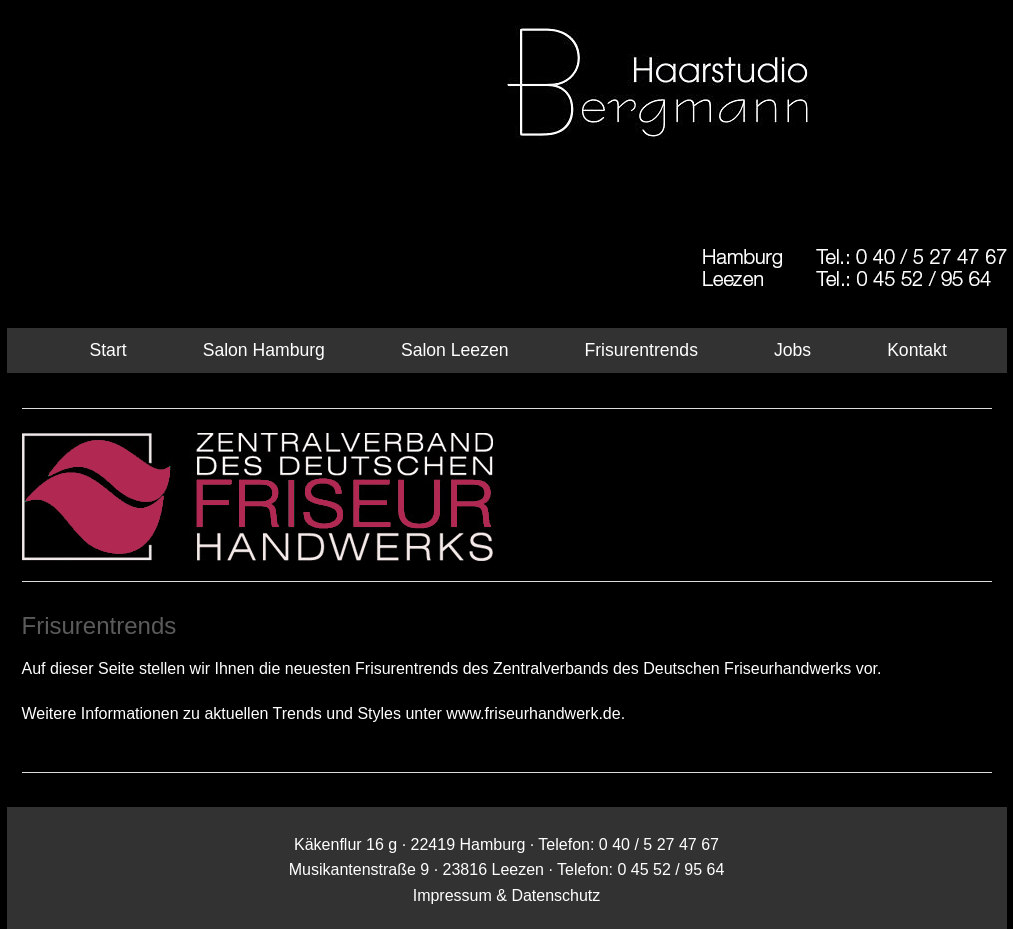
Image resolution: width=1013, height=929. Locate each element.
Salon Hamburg (264, 350)
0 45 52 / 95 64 (671, 869)
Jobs (792, 350)
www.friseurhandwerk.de (533, 713)
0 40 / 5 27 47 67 (659, 844)
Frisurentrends (641, 350)
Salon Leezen (455, 350)
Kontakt (917, 350)
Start (108, 350)
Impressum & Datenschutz (507, 895)
